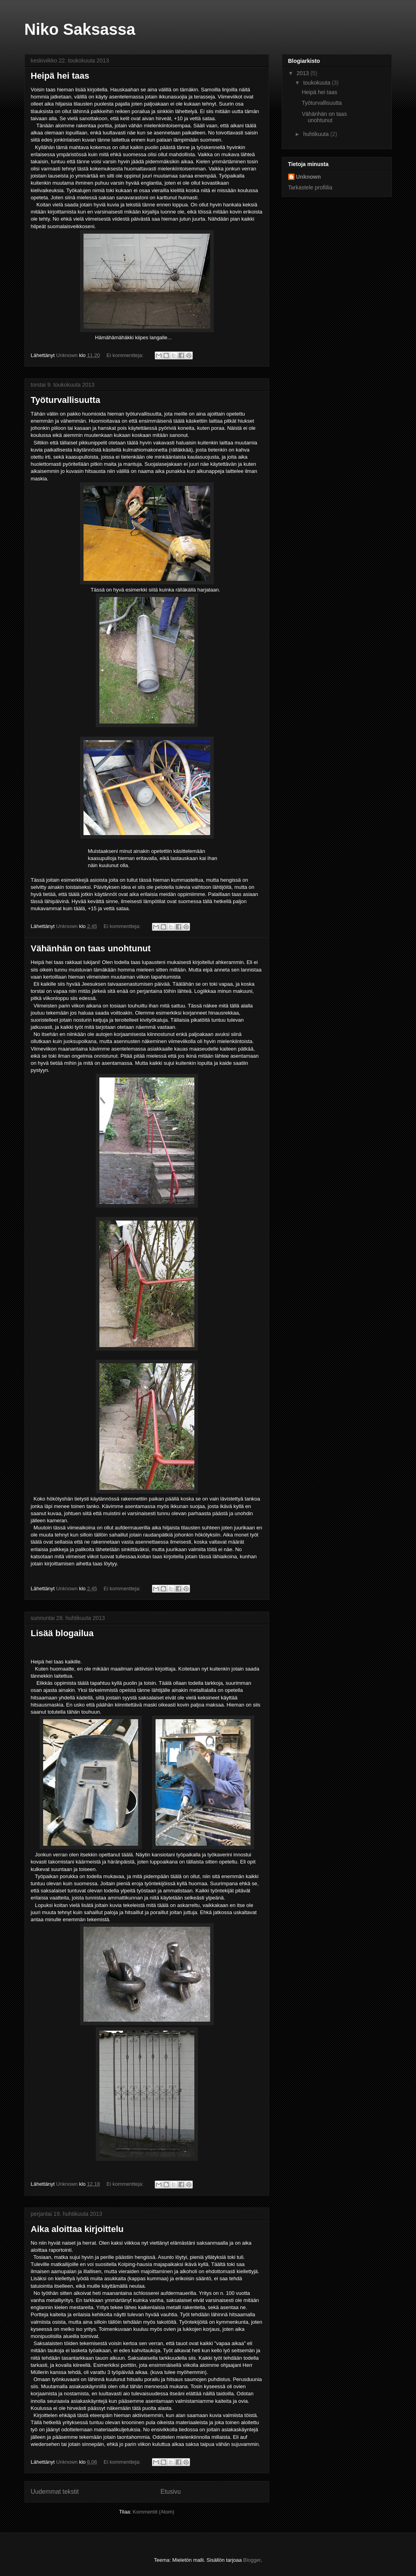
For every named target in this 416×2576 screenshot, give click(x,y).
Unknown (308, 177)
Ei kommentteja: (125, 355)
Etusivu (171, 2491)
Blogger (251, 2560)
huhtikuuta (317, 134)
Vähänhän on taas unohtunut (91, 948)
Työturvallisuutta (66, 400)
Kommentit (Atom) (154, 2512)
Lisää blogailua (62, 1633)
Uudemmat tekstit (55, 2491)
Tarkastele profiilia (310, 187)
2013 (303, 73)
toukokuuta (317, 82)
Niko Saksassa (80, 29)
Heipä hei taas (60, 76)
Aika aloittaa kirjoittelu (77, 2229)
